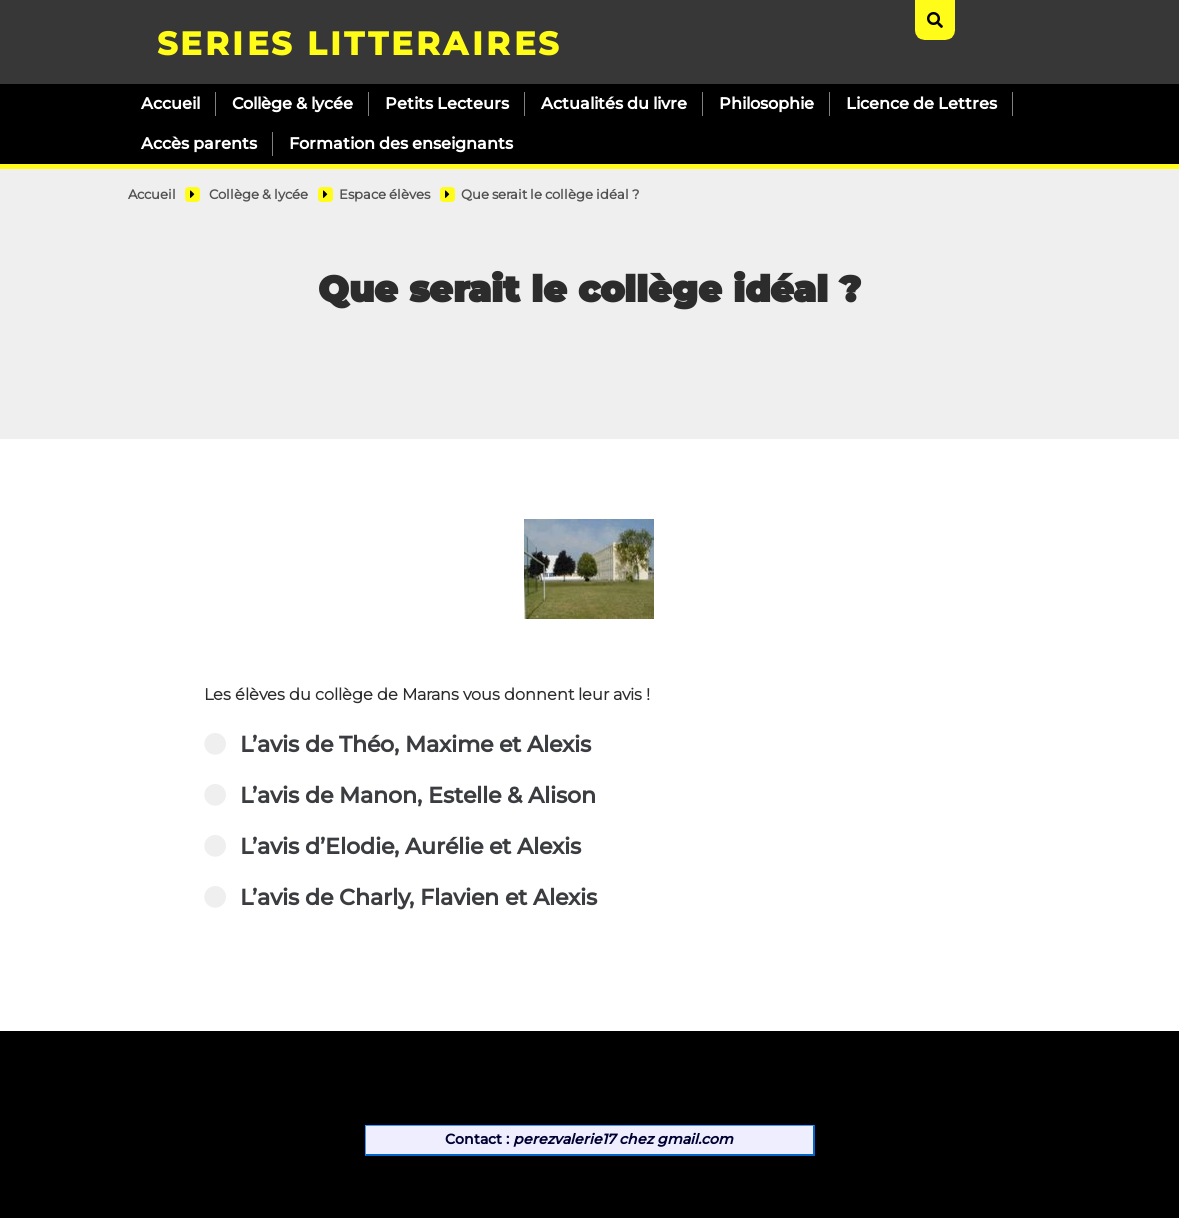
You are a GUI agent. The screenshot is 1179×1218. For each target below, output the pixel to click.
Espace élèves (384, 194)
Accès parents (199, 143)
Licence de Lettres (921, 103)
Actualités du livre (614, 103)
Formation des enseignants (401, 143)
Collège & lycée (292, 103)
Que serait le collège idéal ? (550, 194)
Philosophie (766, 103)
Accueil (170, 103)
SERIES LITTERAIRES (359, 43)
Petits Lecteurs (447, 103)
